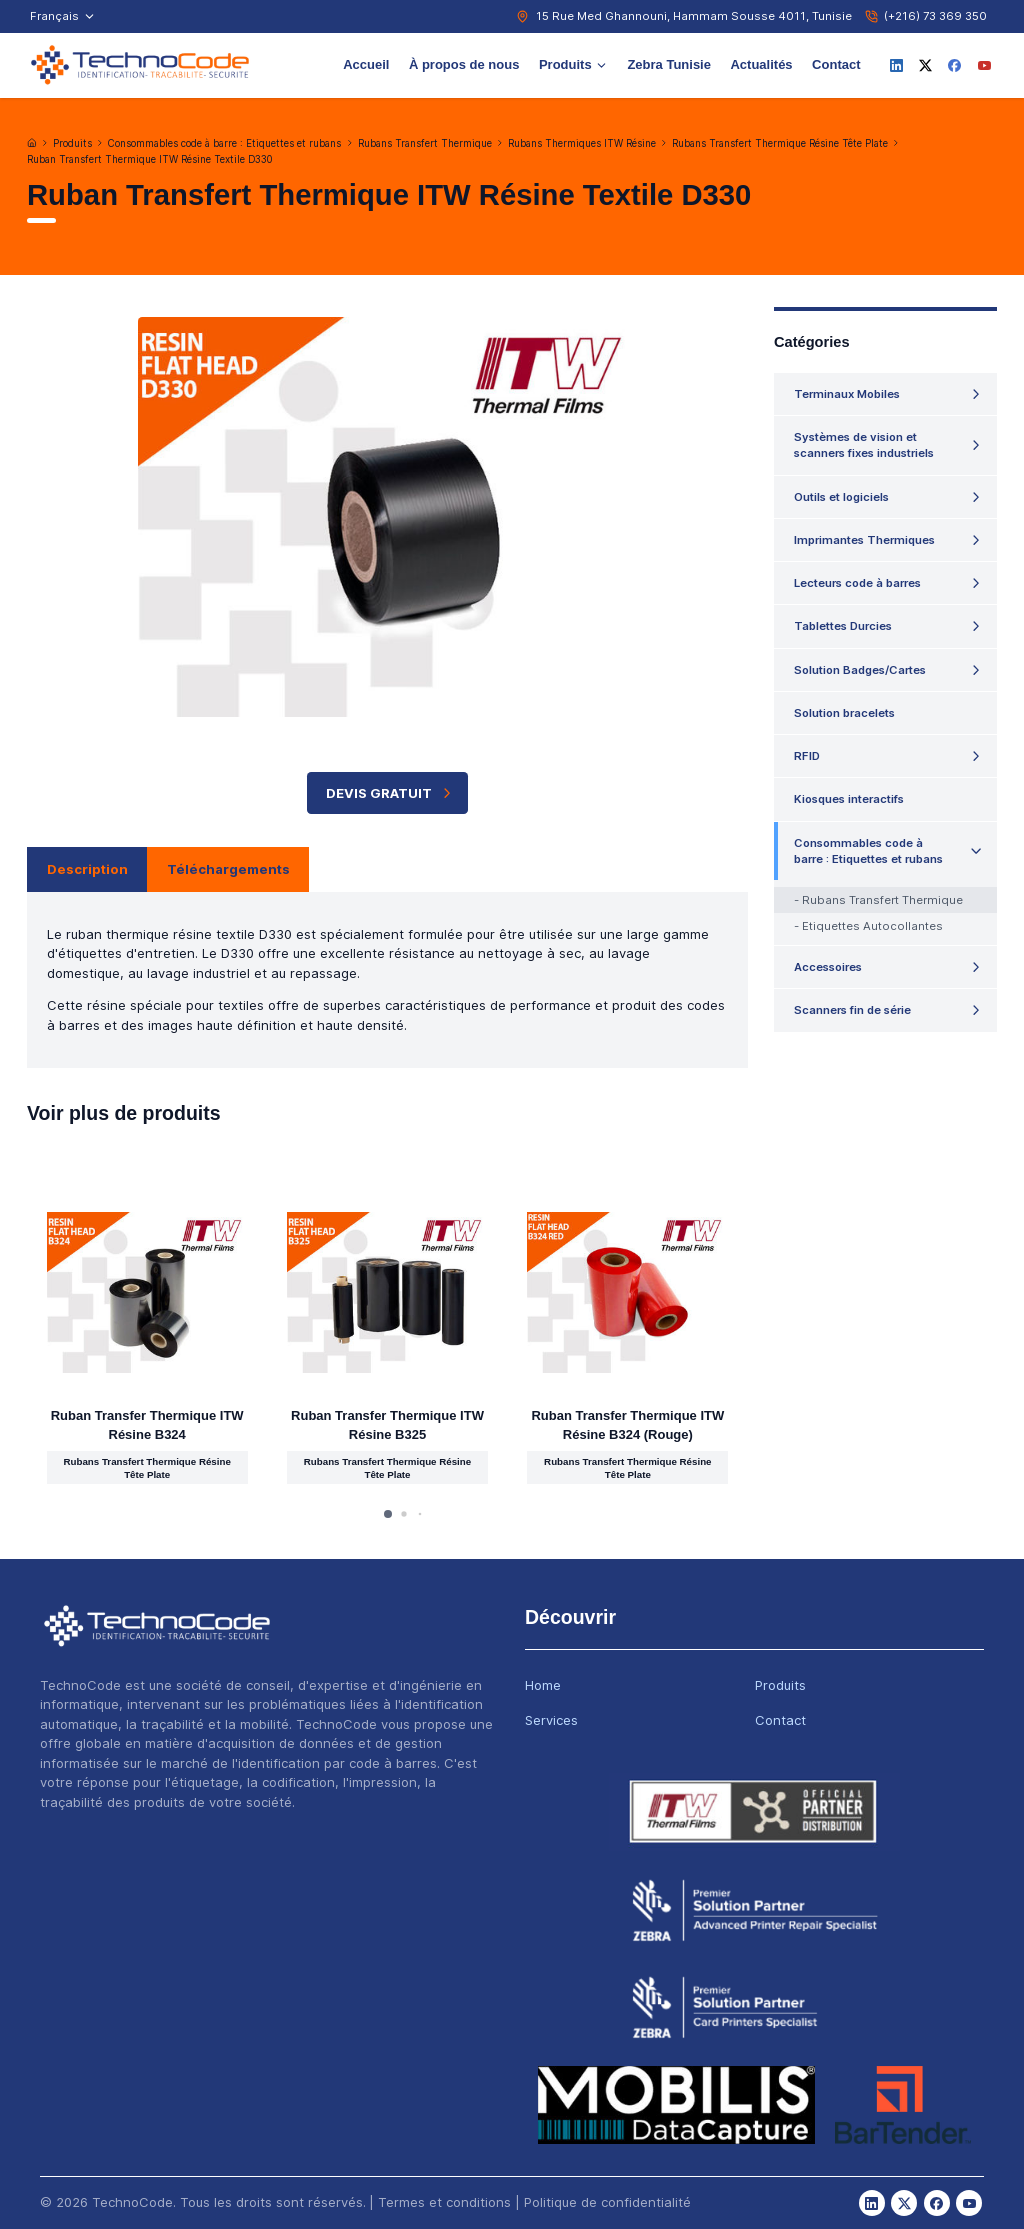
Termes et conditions (444, 2202)
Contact (836, 64)
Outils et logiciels (841, 497)
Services (551, 1720)
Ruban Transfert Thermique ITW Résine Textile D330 (149, 159)
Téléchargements (228, 869)
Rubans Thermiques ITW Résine (582, 143)
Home (543, 1685)
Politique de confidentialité (607, 2202)
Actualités (761, 64)
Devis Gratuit (390, 793)
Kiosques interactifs (849, 799)
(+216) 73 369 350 (935, 16)
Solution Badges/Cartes (860, 670)
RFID (807, 756)
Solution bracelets (844, 713)
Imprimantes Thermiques (864, 540)
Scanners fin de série (852, 1010)
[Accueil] (32, 143)
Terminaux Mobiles (847, 394)
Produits (573, 64)
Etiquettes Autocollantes (872, 926)
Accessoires (828, 967)
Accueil (366, 64)
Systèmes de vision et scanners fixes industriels (864, 445)
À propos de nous (464, 64)
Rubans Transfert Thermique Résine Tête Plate (780, 143)
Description (87, 869)
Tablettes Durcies (843, 626)
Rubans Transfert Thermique (425, 143)
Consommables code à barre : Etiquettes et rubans (224, 143)
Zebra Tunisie (669, 64)
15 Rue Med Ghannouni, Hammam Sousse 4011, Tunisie (694, 16)
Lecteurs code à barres (857, 583)
